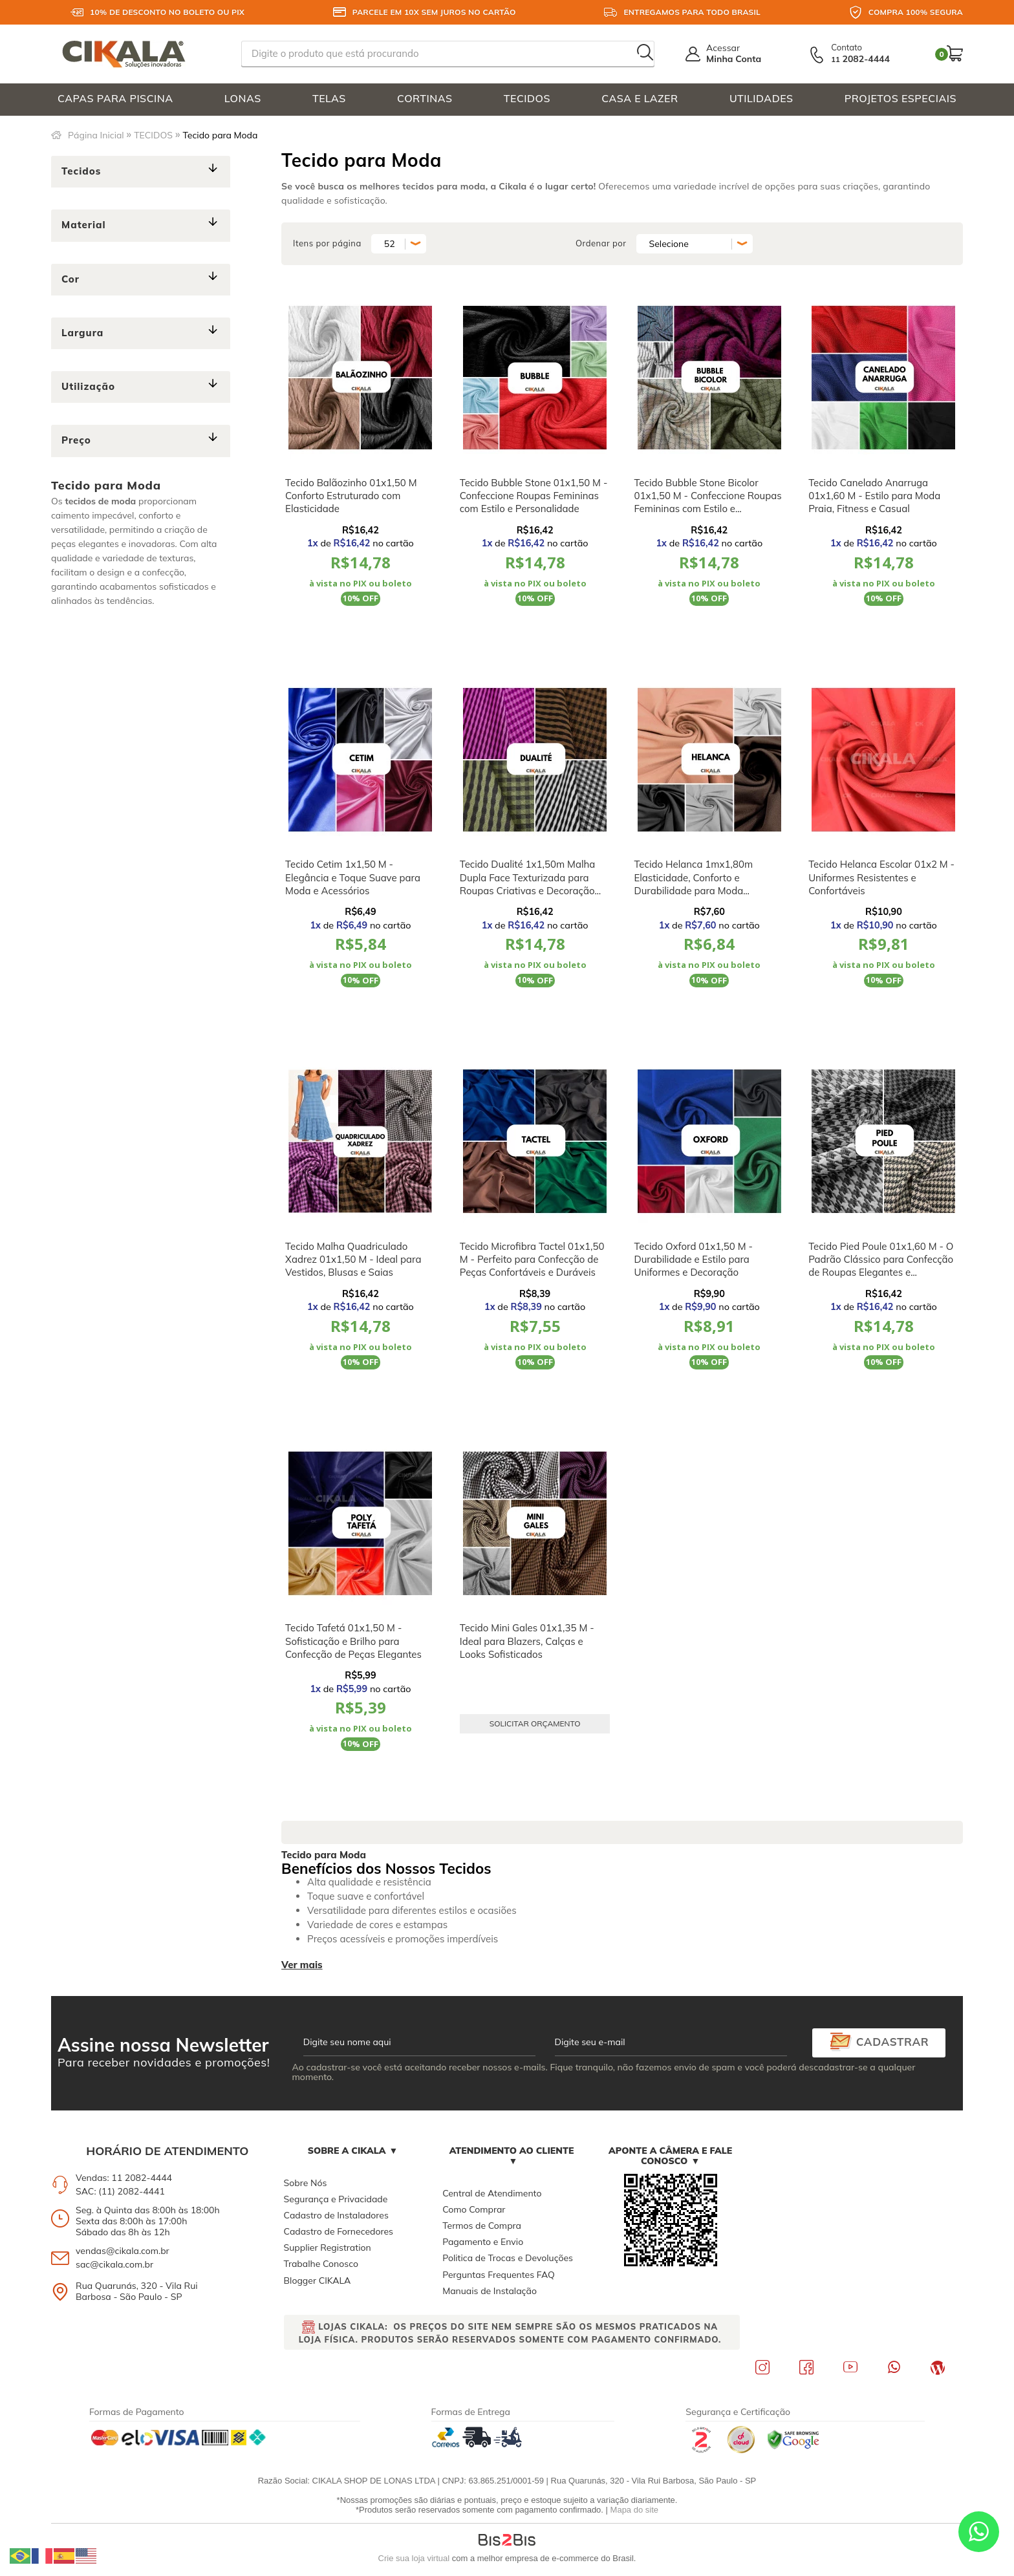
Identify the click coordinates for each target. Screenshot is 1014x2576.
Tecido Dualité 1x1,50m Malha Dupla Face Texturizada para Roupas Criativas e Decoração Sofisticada (528, 884)
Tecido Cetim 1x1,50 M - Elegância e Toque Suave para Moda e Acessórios (352, 877)
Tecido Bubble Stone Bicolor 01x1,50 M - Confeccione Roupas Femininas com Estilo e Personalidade (707, 502)
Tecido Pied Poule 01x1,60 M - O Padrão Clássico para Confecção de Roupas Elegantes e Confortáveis (880, 1266)
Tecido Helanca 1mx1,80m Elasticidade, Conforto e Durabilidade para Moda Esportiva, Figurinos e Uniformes (706, 884)
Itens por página (327, 243)
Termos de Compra (481, 2225)
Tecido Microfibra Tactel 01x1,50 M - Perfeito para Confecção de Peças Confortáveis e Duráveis (532, 1259)
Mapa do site (634, 2510)
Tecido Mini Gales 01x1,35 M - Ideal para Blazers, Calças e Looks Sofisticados (527, 1641)
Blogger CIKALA (317, 2280)
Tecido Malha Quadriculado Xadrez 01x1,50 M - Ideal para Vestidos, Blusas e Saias (353, 1259)
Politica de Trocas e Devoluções (507, 2258)
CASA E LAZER (639, 98)
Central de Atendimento (491, 2193)
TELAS (329, 98)
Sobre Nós (305, 2183)
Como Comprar (473, 2209)
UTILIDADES (761, 98)
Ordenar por (601, 243)
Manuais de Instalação (489, 2291)
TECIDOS (527, 98)
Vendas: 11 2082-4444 (124, 2178)
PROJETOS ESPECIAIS (900, 98)
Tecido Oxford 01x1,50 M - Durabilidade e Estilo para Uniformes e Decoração (693, 1259)
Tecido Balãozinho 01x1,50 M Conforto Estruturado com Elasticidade (350, 496)
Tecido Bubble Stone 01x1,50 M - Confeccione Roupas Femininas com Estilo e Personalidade (534, 496)
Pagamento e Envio (482, 2242)
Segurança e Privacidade (336, 2199)
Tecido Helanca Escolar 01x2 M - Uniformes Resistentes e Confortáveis (881, 877)
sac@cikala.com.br (114, 2264)
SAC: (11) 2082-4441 (120, 2191)
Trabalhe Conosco (321, 2264)
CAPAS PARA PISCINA (115, 98)
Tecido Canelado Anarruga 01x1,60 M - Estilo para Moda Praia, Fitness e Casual (874, 496)
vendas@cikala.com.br (122, 2251)
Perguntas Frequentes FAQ (498, 2275)
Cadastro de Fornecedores (338, 2231)
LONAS (242, 98)
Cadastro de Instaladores (336, 2215)
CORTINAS (424, 98)
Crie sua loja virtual (414, 2558)
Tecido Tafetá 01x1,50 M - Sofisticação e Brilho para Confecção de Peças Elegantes (353, 1641)
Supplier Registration (327, 2247)
